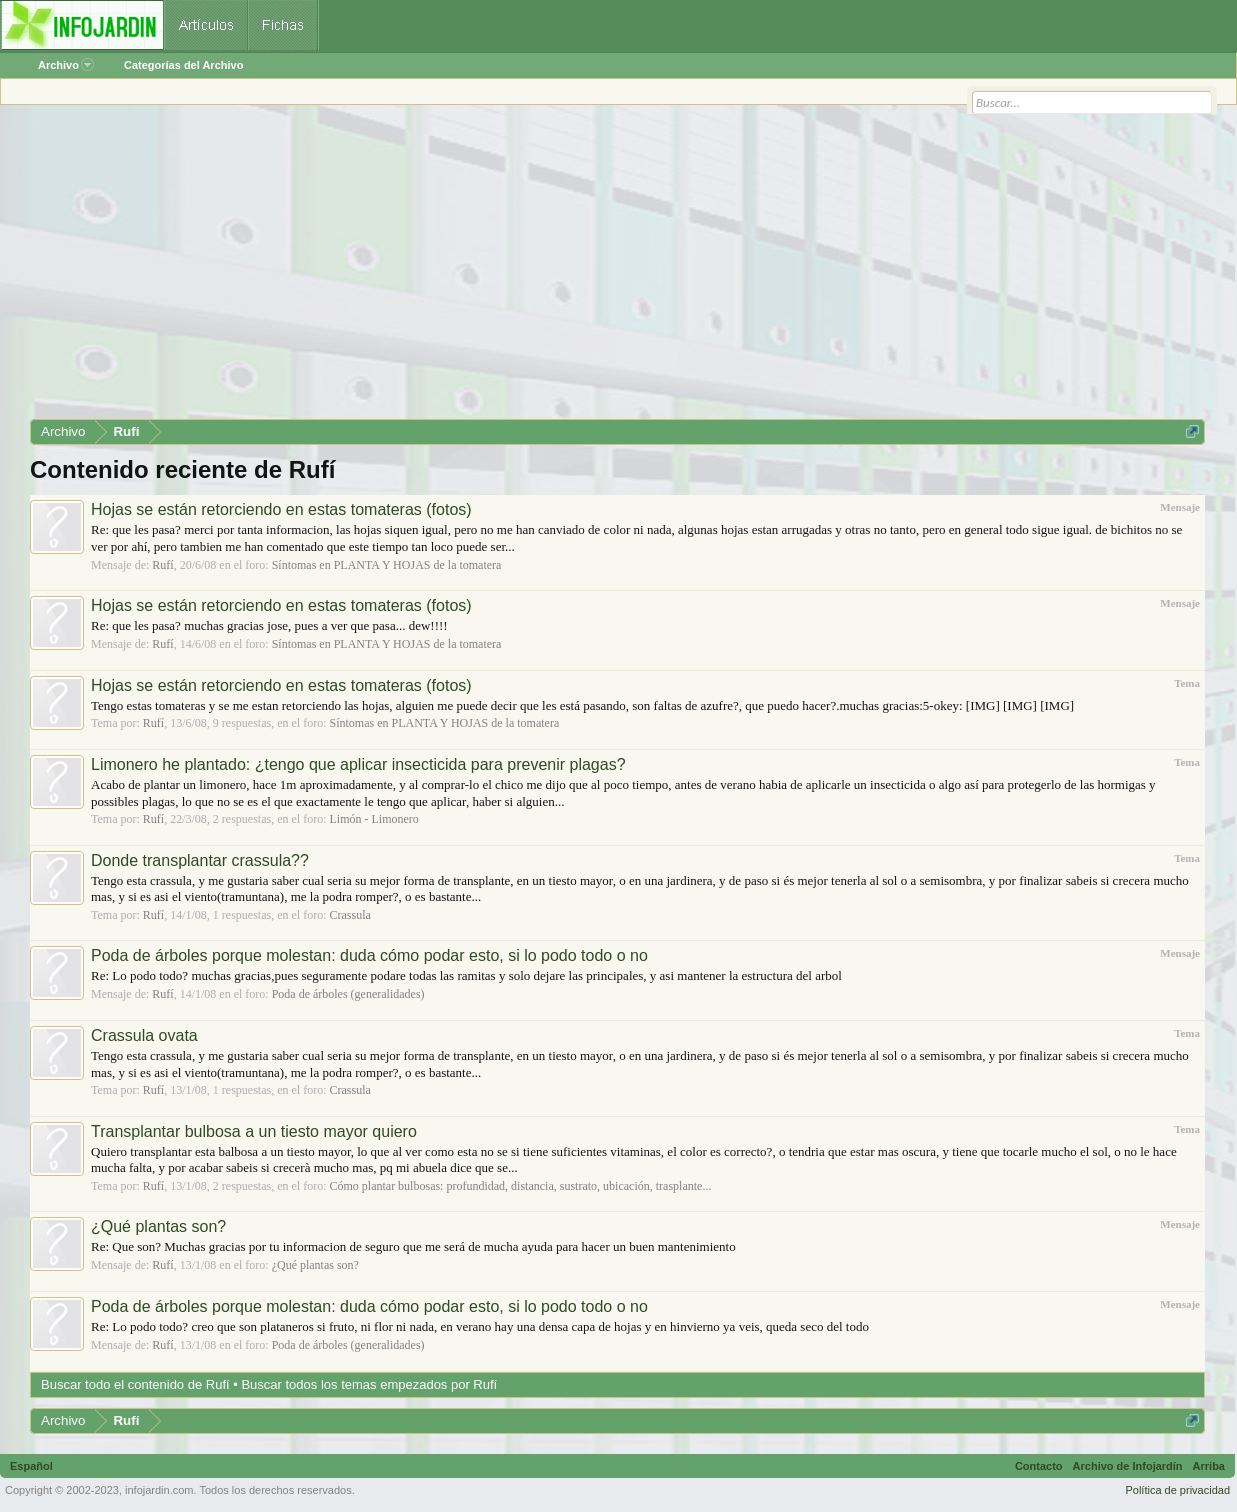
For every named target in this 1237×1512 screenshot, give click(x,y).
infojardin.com (159, 1490)
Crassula (349, 915)
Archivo (66, 65)
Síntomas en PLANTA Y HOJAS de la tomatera (387, 565)
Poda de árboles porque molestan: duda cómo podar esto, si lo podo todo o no (369, 955)
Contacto (1039, 1466)
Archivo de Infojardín (1128, 1466)
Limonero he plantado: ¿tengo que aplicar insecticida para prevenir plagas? (358, 764)
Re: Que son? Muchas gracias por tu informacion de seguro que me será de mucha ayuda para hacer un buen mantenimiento (413, 1246)
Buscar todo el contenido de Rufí (135, 1384)
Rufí (162, 565)
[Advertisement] (617, 269)
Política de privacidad (1177, 1490)
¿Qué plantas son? (158, 1226)
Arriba (1209, 1466)
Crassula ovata (144, 1035)
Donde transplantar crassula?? (200, 860)
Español (31, 1466)
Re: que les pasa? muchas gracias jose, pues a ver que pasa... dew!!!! (269, 625)
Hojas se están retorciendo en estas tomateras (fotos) (281, 509)
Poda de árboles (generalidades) (348, 994)
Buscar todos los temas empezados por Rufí (369, 1384)
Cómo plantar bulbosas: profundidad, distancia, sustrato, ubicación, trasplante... (520, 1186)
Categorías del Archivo (183, 65)
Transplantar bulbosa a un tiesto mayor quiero (254, 1131)
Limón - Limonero (373, 819)
